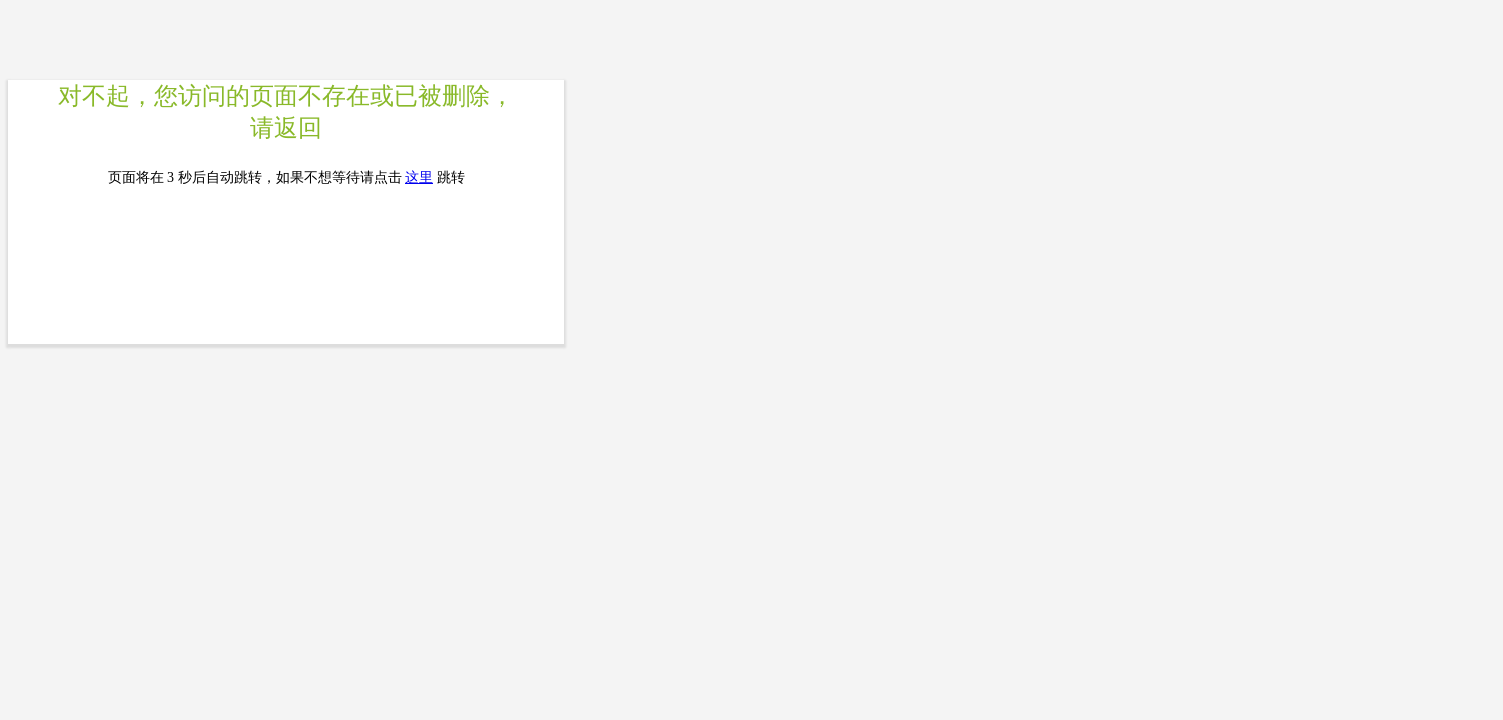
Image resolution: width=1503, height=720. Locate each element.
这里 (419, 177)
